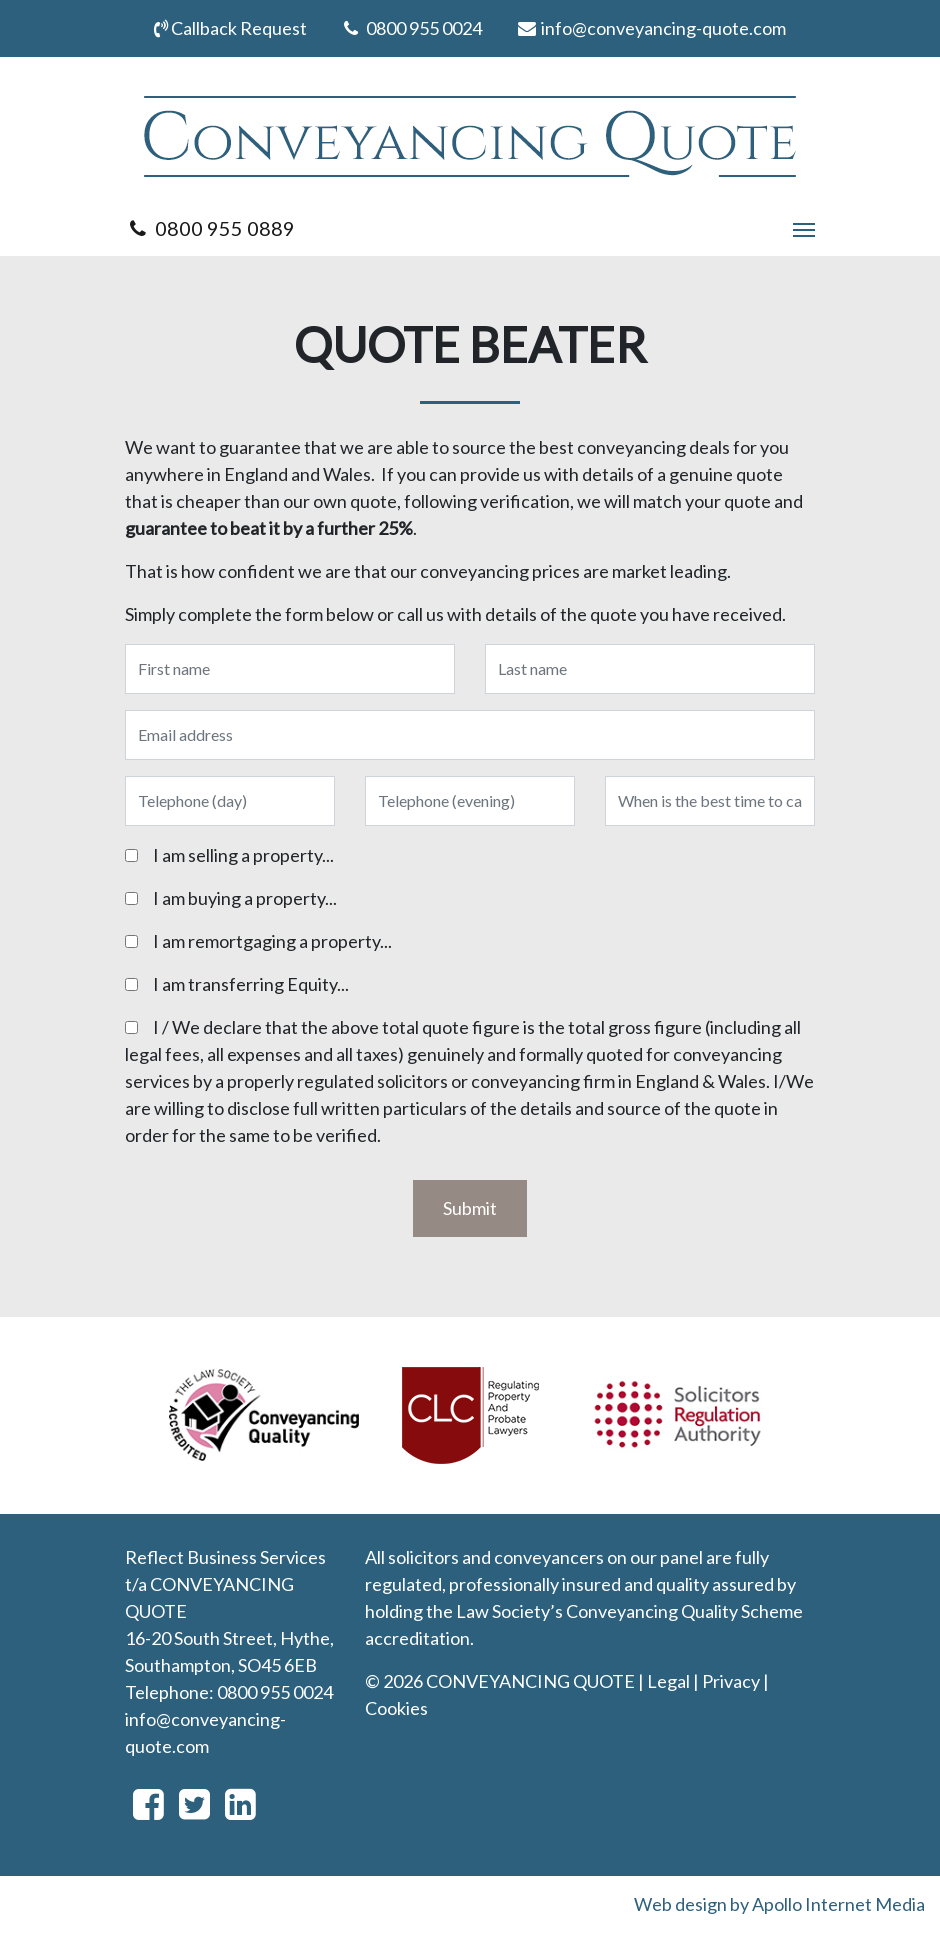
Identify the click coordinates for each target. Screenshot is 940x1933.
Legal (668, 1681)
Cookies (396, 1708)
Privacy (731, 1681)
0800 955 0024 (411, 28)
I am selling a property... (243, 855)
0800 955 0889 (210, 228)
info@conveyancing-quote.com (650, 28)
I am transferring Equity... (251, 984)
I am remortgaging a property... (272, 941)
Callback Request (230, 28)
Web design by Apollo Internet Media (779, 1904)
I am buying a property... (245, 898)
